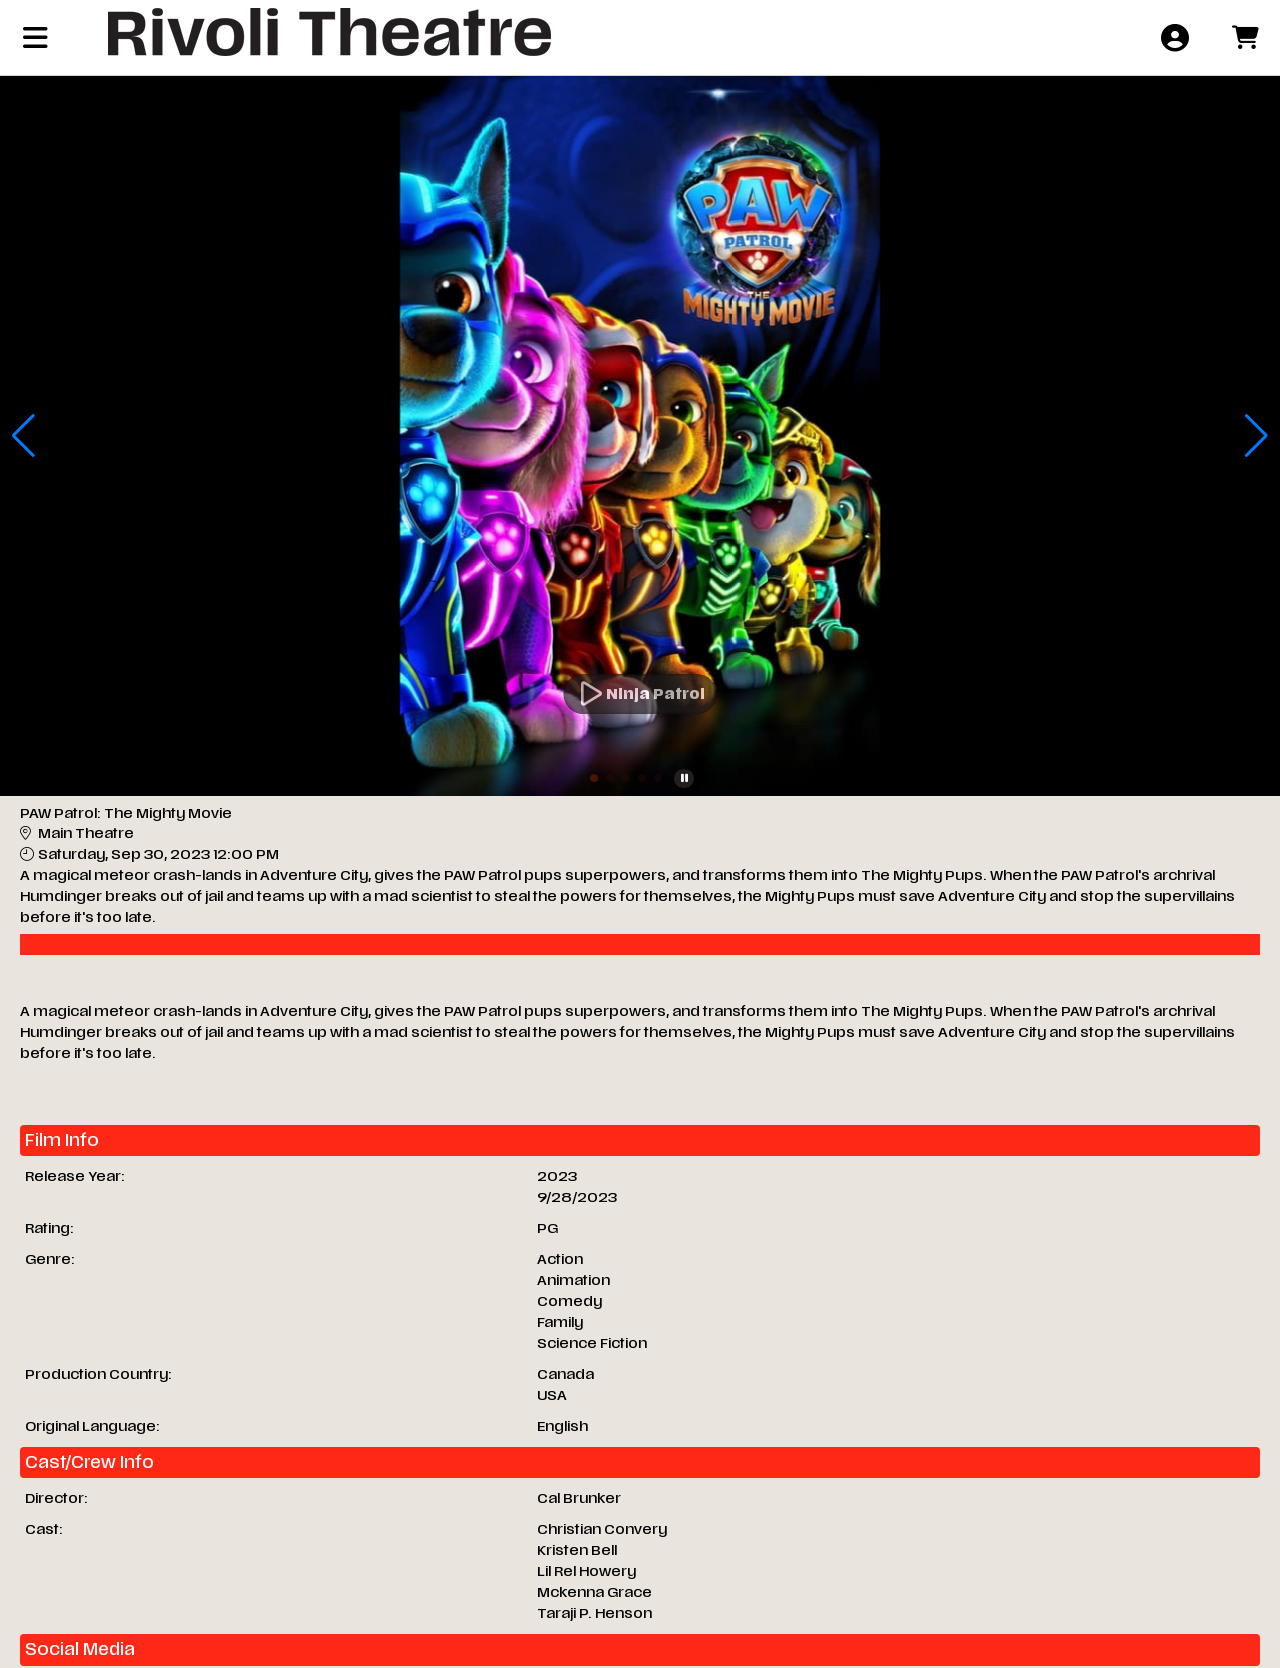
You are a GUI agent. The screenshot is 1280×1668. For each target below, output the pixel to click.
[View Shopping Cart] (1244, 37)
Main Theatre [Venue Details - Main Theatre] (86, 833)
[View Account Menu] (1174, 37)
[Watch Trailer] (640, 694)
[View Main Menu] (35, 37)
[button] (594, 778)
